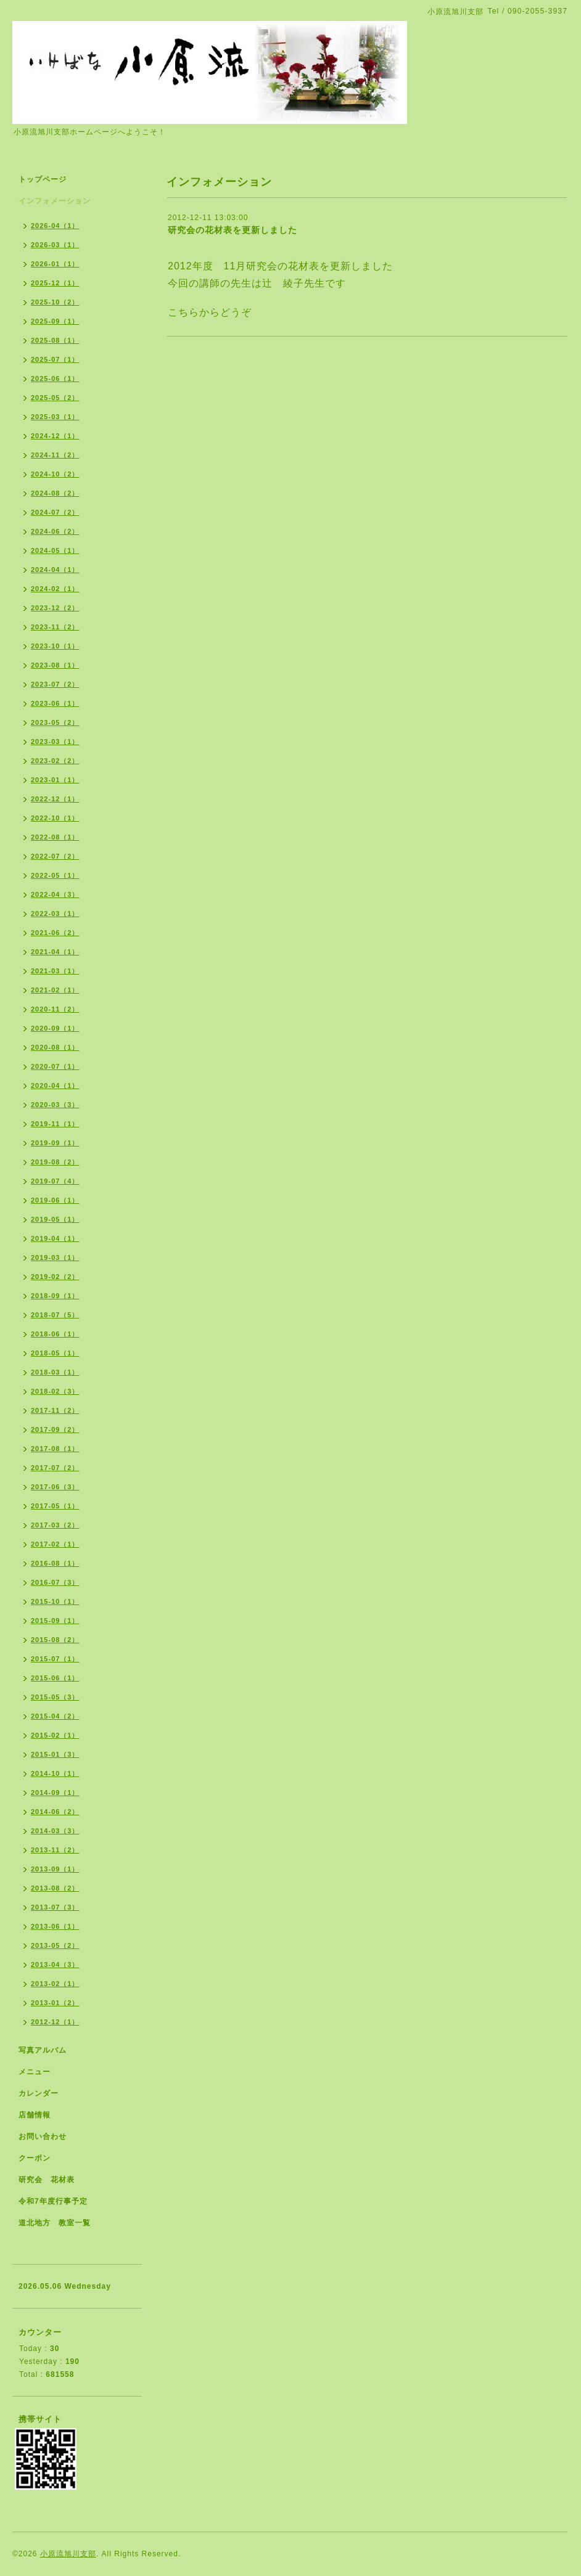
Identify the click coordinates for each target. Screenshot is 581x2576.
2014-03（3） (55, 1830)
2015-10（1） (55, 1601)
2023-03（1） (55, 741)
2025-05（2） (55, 397)
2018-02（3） (55, 1391)
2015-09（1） (55, 1620)
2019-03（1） (55, 1257)
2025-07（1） (55, 359)
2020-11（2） (55, 1009)
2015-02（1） (55, 1735)
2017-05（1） (55, 1506)
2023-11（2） (55, 627)
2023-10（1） (55, 646)
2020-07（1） (55, 1066)
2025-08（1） (55, 340)
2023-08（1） (55, 665)
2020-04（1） (55, 1085)
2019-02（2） (55, 1276)
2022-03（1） (55, 913)
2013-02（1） (55, 1983)
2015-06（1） (55, 1678)
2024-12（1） (55, 436)
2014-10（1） (55, 1773)
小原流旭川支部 (68, 2553)
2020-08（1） (55, 1047)
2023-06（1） (55, 703)
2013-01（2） (55, 2002)
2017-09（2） (55, 1429)
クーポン (35, 2158)
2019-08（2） (55, 1162)
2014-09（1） (55, 1792)
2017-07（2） (55, 1467)
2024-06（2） (55, 531)
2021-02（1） (55, 990)
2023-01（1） (55, 779)
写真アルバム (43, 2050)
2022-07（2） (55, 856)
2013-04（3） (55, 1964)
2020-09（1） (55, 1028)
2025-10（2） (55, 302)
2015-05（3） (55, 1697)
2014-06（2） (55, 1811)
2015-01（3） (55, 1754)
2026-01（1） (55, 264)
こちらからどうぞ (210, 312)
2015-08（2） (55, 1639)
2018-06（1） (55, 1334)
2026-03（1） (55, 244)
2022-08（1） (55, 837)
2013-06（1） (55, 1926)
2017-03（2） (55, 1525)
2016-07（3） (55, 1582)
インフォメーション (55, 201)
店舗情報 (35, 2115)
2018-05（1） (55, 1353)
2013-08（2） (55, 1888)
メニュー (35, 2071)
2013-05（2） (55, 1945)
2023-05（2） (55, 722)
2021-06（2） (55, 932)
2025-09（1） (55, 321)
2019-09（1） (55, 1143)
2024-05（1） (55, 550)
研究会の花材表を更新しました (232, 230)
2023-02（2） (55, 760)
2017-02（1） (55, 1544)
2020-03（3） (55, 1104)
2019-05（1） (55, 1219)
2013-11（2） (55, 1850)
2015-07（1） (55, 1658)
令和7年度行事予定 (53, 2201)
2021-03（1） (55, 971)
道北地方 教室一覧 (55, 2222)
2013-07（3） (55, 1907)
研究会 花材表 (47, 2179)
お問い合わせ (43, 2136)
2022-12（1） (55, 799)
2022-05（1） (55, 875)
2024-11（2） (55, 455)
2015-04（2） (55, 1716)
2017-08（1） (55, 1448)
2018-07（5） (55, 1315)
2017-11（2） (55, 1410)
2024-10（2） (55, 474)
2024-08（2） (55, 493)
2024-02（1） (55, 588)
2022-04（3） (55, 894)
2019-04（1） (55, 1238)
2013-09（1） (55, 1869)
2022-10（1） (55, 818)
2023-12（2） (55, 607)
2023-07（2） (55, 684)
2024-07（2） (55, 512)
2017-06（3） (55, 1486)
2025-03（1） (55, 416)
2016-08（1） (55, 1563)
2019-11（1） (55, 1123)
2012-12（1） (55, 2022)
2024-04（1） (55, 569)
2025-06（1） (55, 378)
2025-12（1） (55, 283)
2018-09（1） (55, 1295)
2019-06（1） (55, 1200)
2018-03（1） (55, 1372)
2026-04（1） (55, 225)
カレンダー (39, 2093)
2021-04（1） (55, 951)
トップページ (43, 179)
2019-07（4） (55, 1181)
